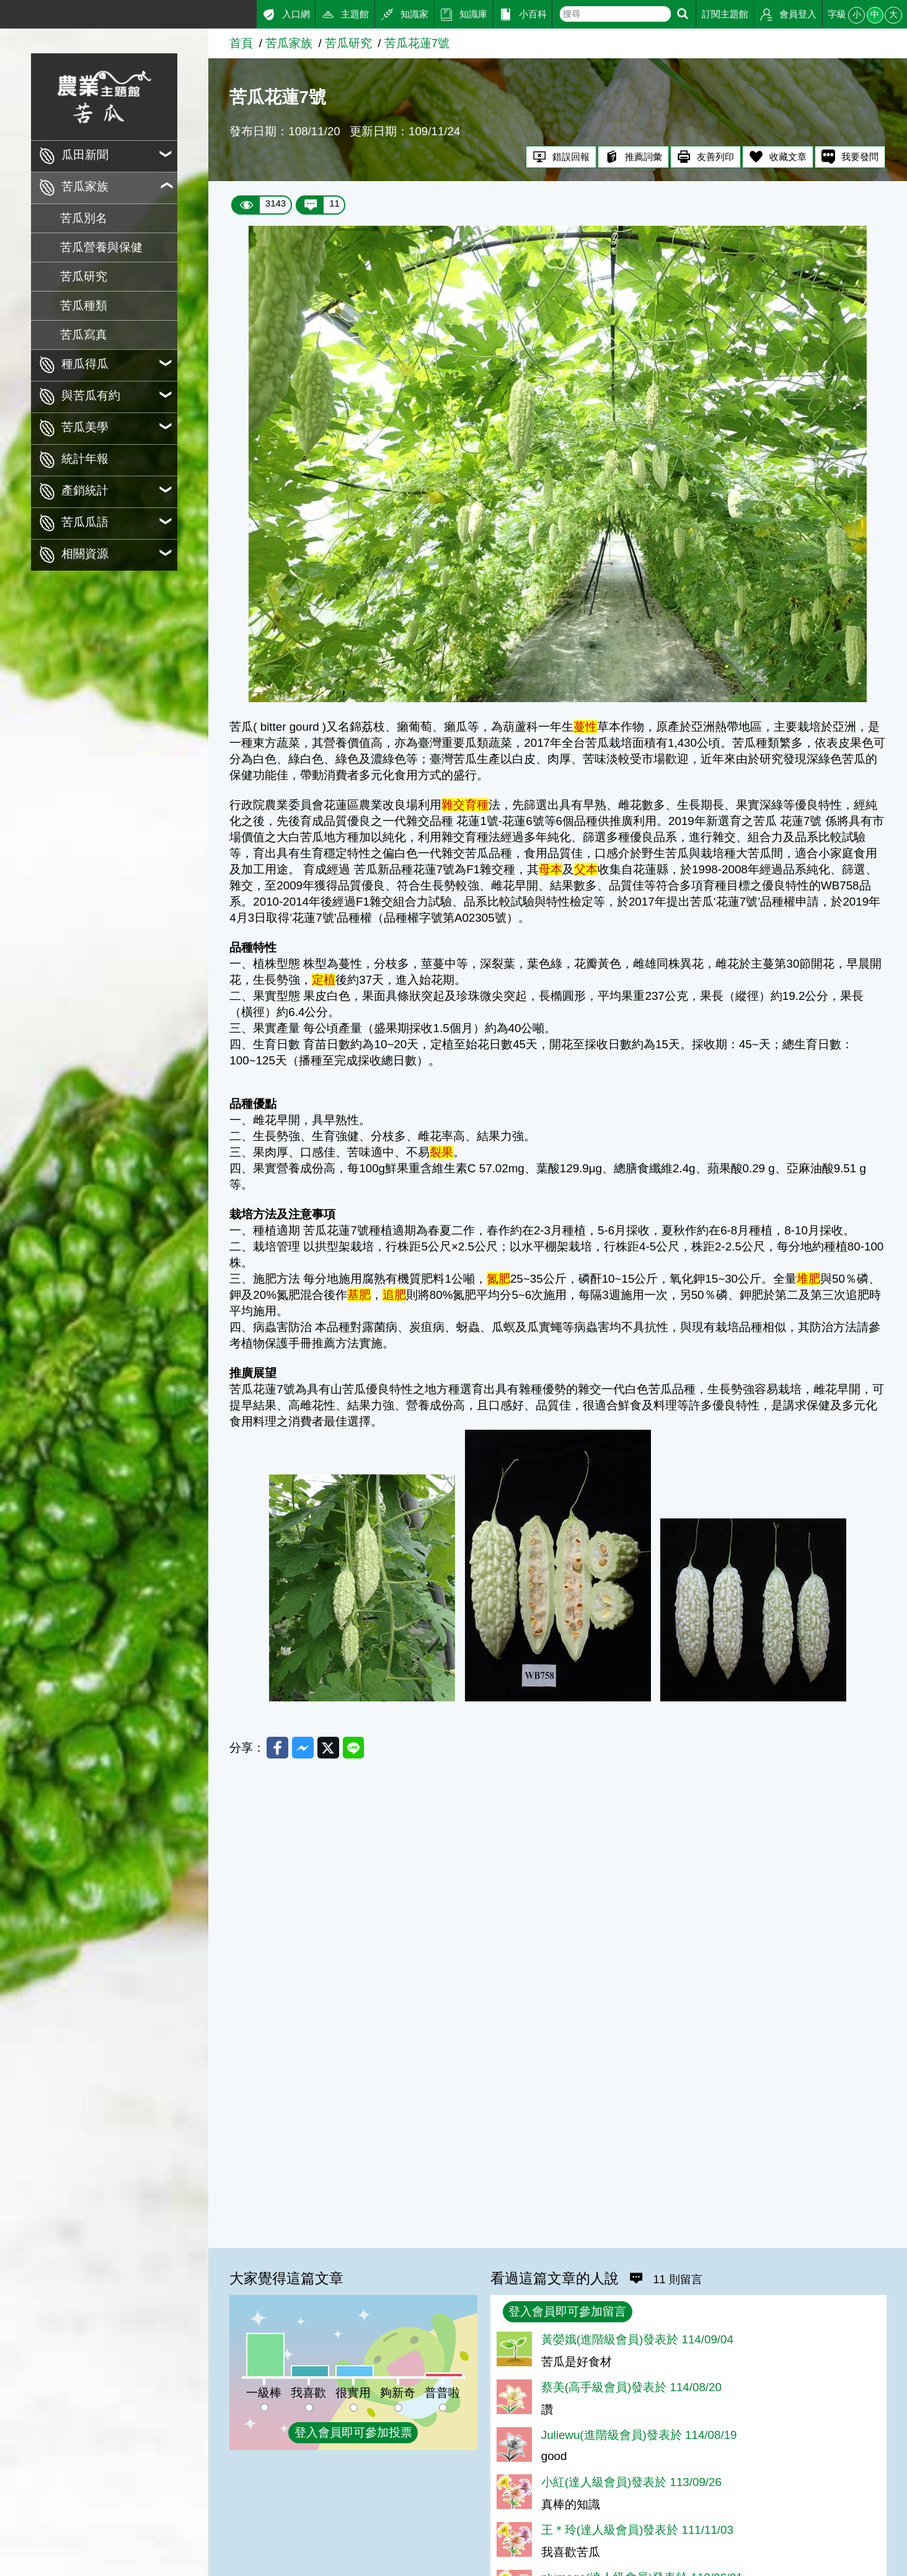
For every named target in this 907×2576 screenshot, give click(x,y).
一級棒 (263, 2392)
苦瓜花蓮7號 (416, 43)
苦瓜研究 (83, 276)
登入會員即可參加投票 (353, 2432)
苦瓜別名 (83, 218)
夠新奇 (397, 2392)
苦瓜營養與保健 (101, 247)
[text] (615, 14)
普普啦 (442, 2392)
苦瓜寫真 (83, 334)
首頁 (241, 43)
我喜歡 (308, 2392)
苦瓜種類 (83, 305)
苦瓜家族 (288, 43)
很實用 (353, 2392)
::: (5, 11)
